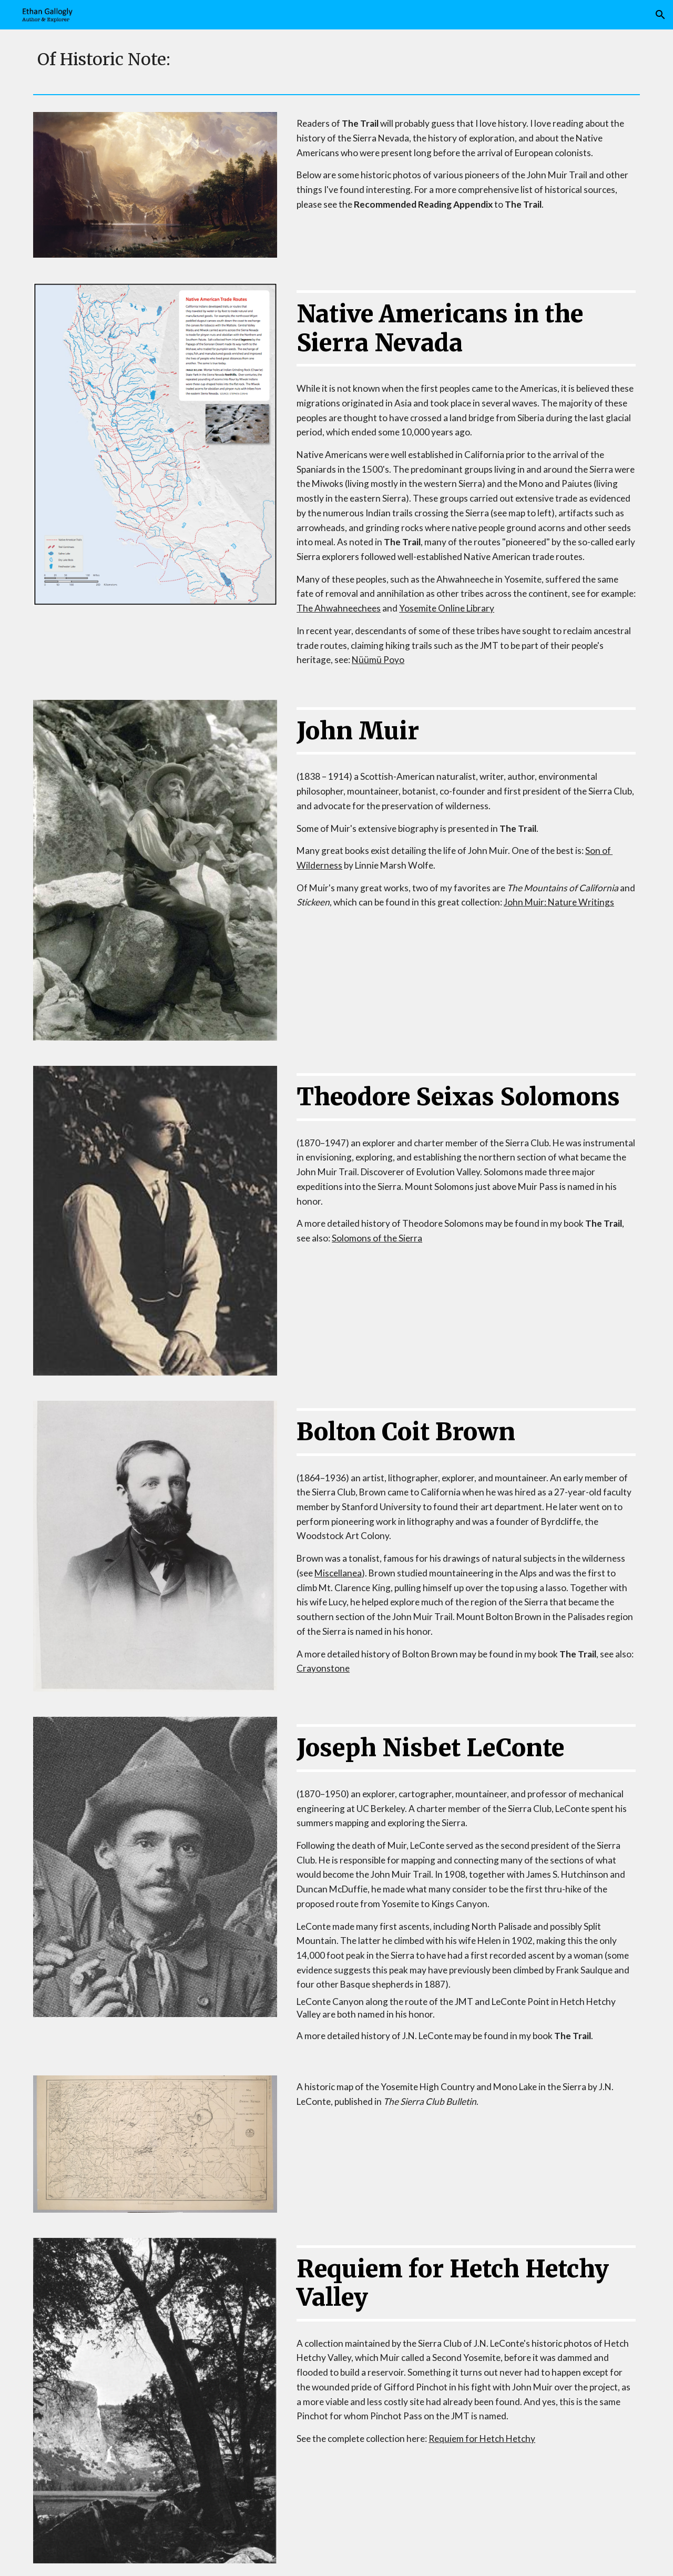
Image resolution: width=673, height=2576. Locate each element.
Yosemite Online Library (446, 608)
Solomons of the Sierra (377, 1238)
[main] (336, 59)
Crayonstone (323, 1668)
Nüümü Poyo (378, 659)
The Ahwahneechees (339, 608)
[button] (660, 14)
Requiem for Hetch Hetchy (482, 2438)
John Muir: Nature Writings (559, 902)
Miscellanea (338, 1573)
